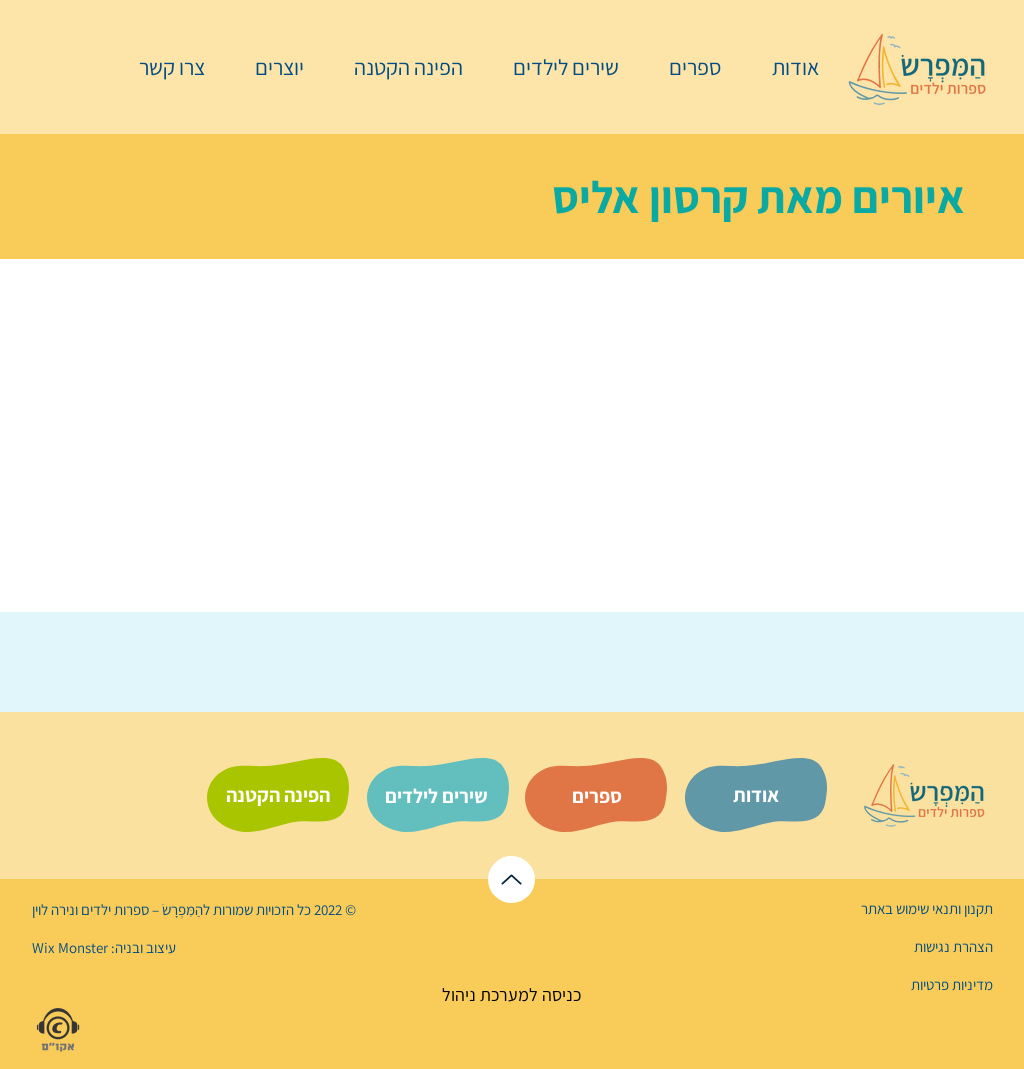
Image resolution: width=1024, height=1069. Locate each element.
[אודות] (756, 795)
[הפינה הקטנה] (278, 795)
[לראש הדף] (511, 879)
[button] (685, 67)
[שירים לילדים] (436, 796)
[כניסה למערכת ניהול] (511, 994)
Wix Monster (70, 947)
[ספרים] (597, 796)
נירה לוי (55, 909)
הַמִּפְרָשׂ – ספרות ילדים (140, 909)
